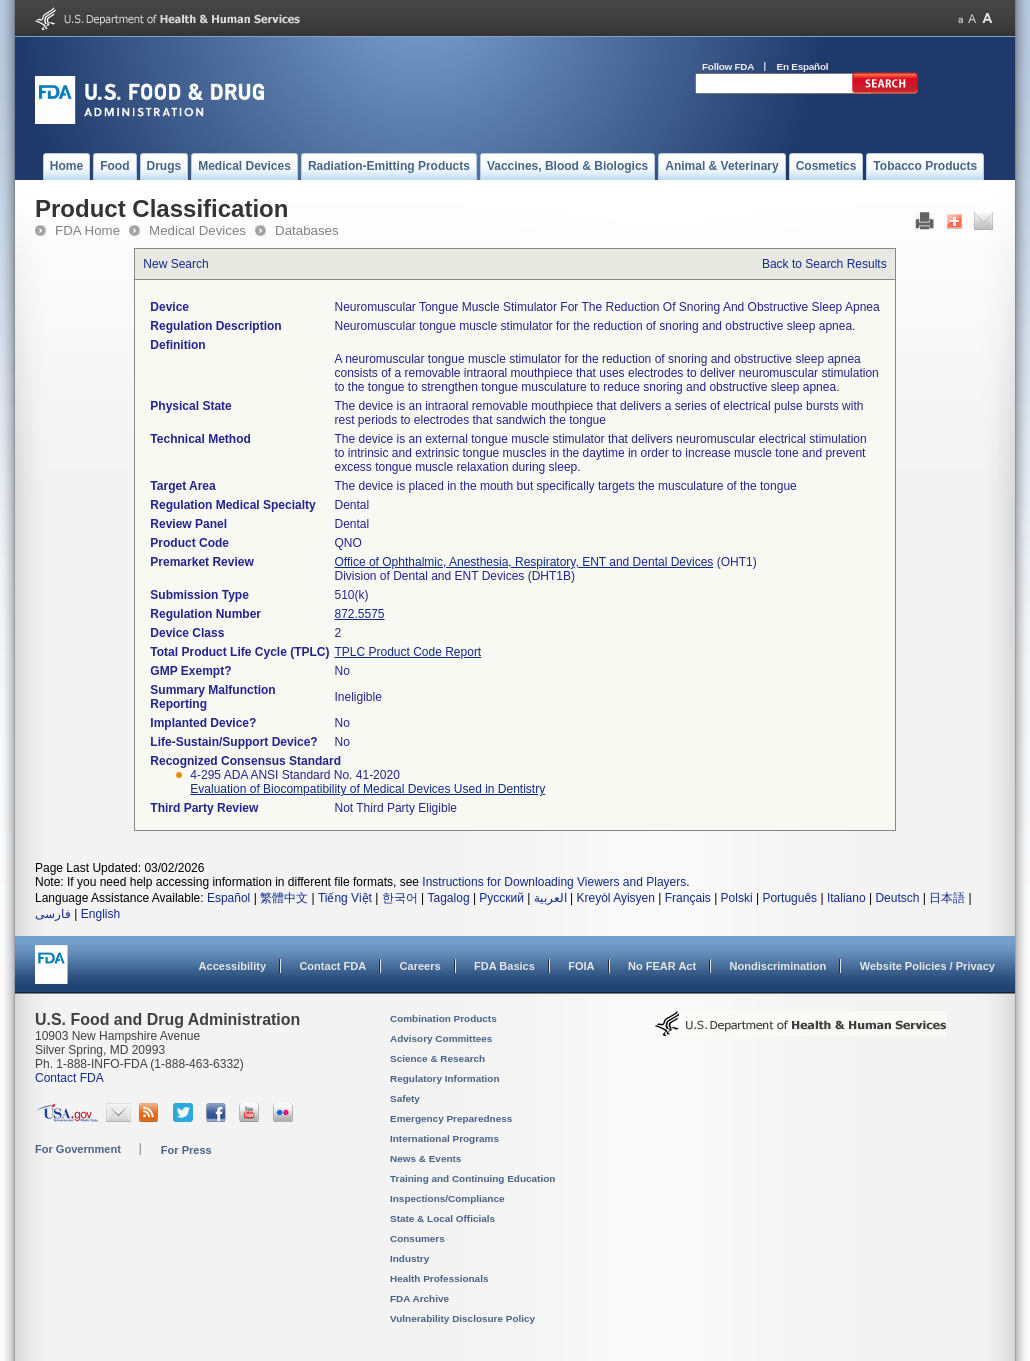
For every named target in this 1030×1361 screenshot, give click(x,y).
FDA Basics (504, 966)
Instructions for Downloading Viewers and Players (554, 882)
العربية (550, 898)
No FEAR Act (662, 966)
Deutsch (897, 898)
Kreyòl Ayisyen (615, 898)
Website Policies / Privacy (927, 966)
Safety (405, 1098)
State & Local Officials (442, 1218)
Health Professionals (439, 1278)
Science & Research (437, 1058)
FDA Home (87, 230)
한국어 (400, 898)
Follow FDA (728, 66)
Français (688, 898)
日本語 (947, 898)
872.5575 (359, 614)
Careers (420, 966)
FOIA (581, 966)
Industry (409, 1258)
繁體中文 (284, 898)
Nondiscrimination (778, 966)
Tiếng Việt (345, 898)
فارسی (53, 914)
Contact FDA (332, 966)
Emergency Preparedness (451, 1118)
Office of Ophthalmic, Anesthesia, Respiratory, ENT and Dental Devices (523, 562)
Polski (737, 898)
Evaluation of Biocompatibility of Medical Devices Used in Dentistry (367, 789)
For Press (186, 1150)
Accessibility (232, 966)
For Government (78, 1149)
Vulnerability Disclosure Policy (462, 1318)
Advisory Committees (441, 1038)
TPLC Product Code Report (407, 652)
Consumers (417, 1238)
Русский (501, 898)
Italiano (846, 898)
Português (789, 898)
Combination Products (443, 1018)
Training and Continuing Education (472, 1178)
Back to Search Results (824, 264)
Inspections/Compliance (447, 1198)
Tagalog (449, 898)
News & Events (425, 1158)
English (100, 914)
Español (228, 898)
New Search (175, 264)
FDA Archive (419, 1298)
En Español (803, 66)
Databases (307, 230)
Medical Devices (197, 230)
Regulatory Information (445, 1078)
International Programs (444, 1138)
